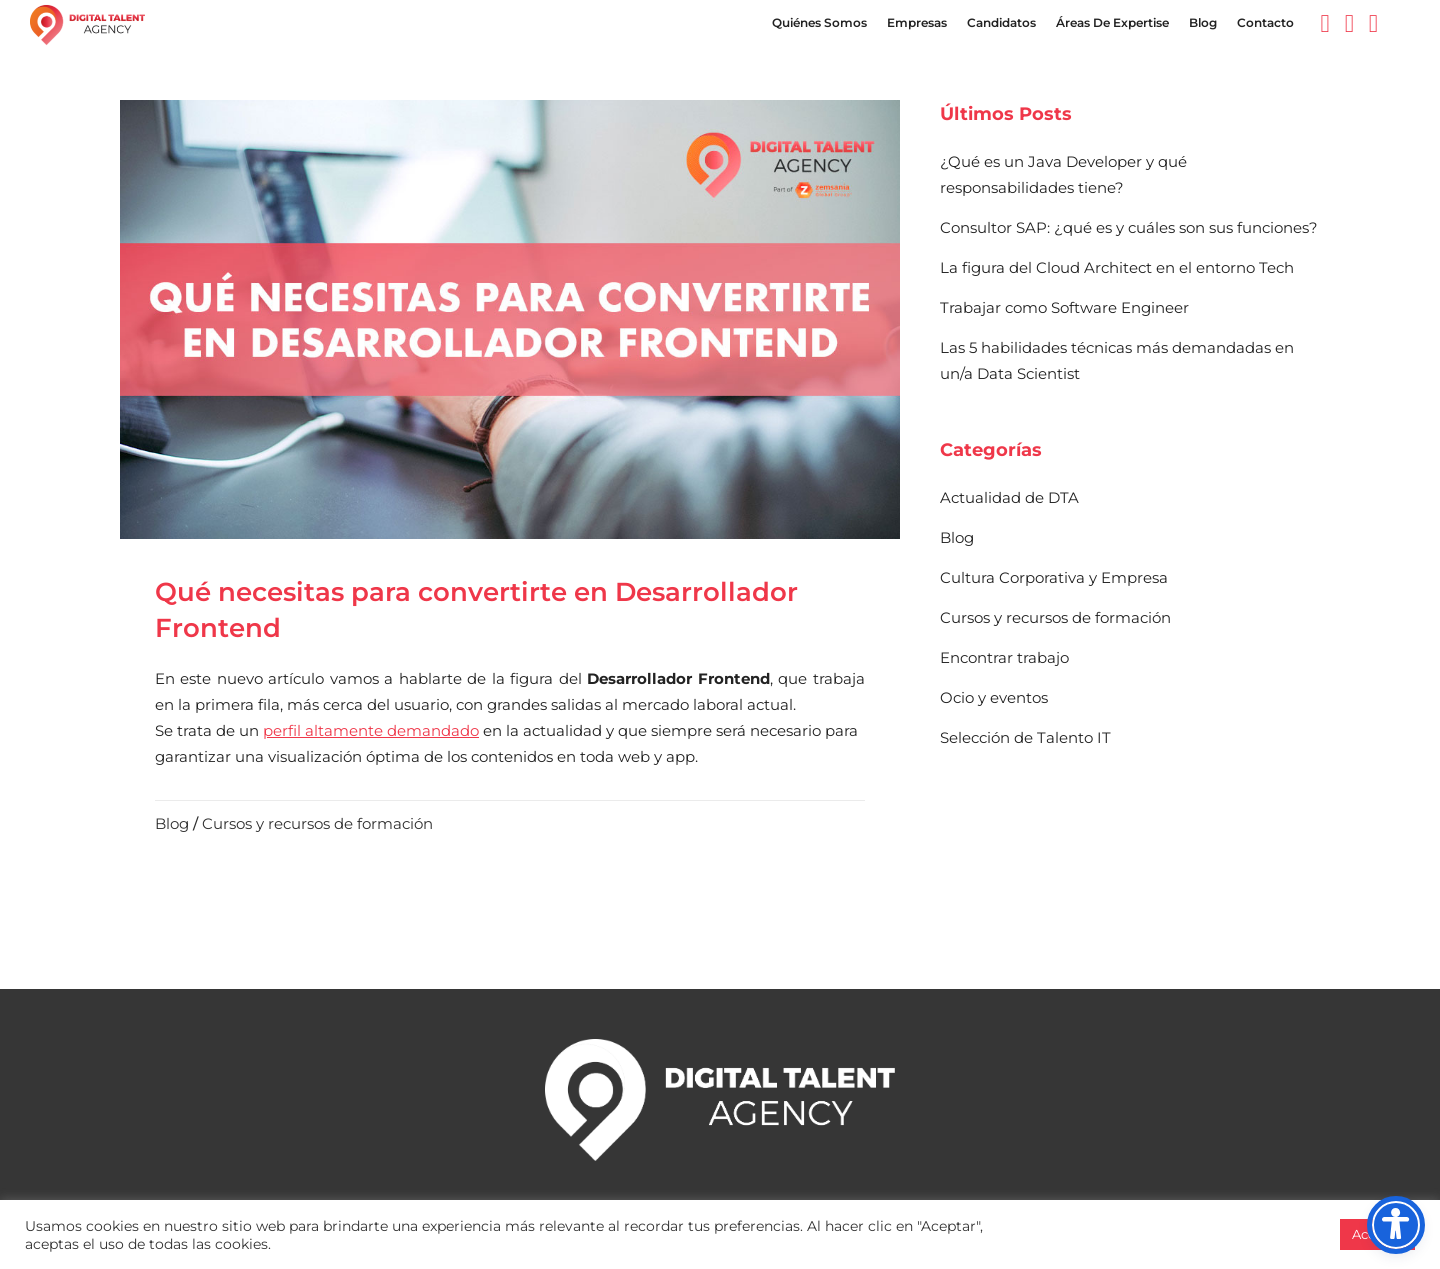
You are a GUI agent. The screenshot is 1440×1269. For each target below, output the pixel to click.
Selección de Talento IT (1025, 737)
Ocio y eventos (994, 697)
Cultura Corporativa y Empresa (1054, 577)
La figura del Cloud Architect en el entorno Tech (1117, 267)
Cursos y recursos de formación (317, 823)
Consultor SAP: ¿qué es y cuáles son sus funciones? (1129, 227)
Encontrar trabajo (1004, 657)
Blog (172, 823)
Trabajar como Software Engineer (1064, 307)
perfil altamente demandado (371, 730)
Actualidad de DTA (1009, 497)
